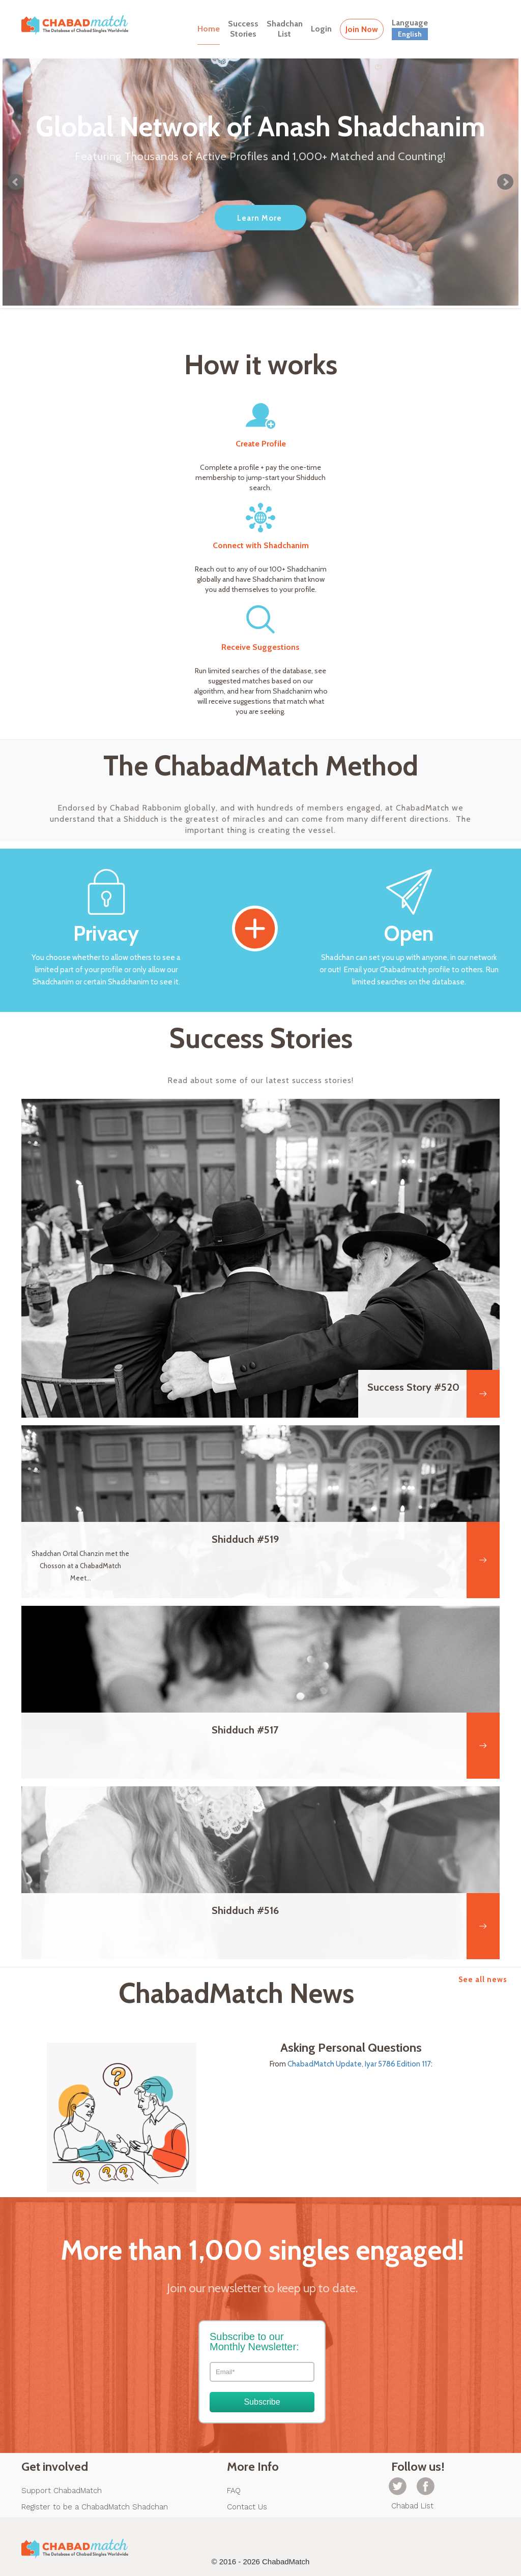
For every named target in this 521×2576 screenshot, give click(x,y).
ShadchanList (285, 29)
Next (505, 182)
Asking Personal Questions (351, 2048)
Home (208, 29)
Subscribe (262, 2402)
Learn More (259, 218)
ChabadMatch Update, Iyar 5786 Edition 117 (359, 2064)
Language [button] (410, 29)
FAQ (234, 2490)
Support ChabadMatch (61, 2490)
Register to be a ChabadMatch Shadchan (94, 2506)
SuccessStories (243, 29)
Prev (16, 182)
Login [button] (321, 29)
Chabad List (412, 2505)
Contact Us (247, 2506)
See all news (482, 1979)
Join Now (361, 29)
